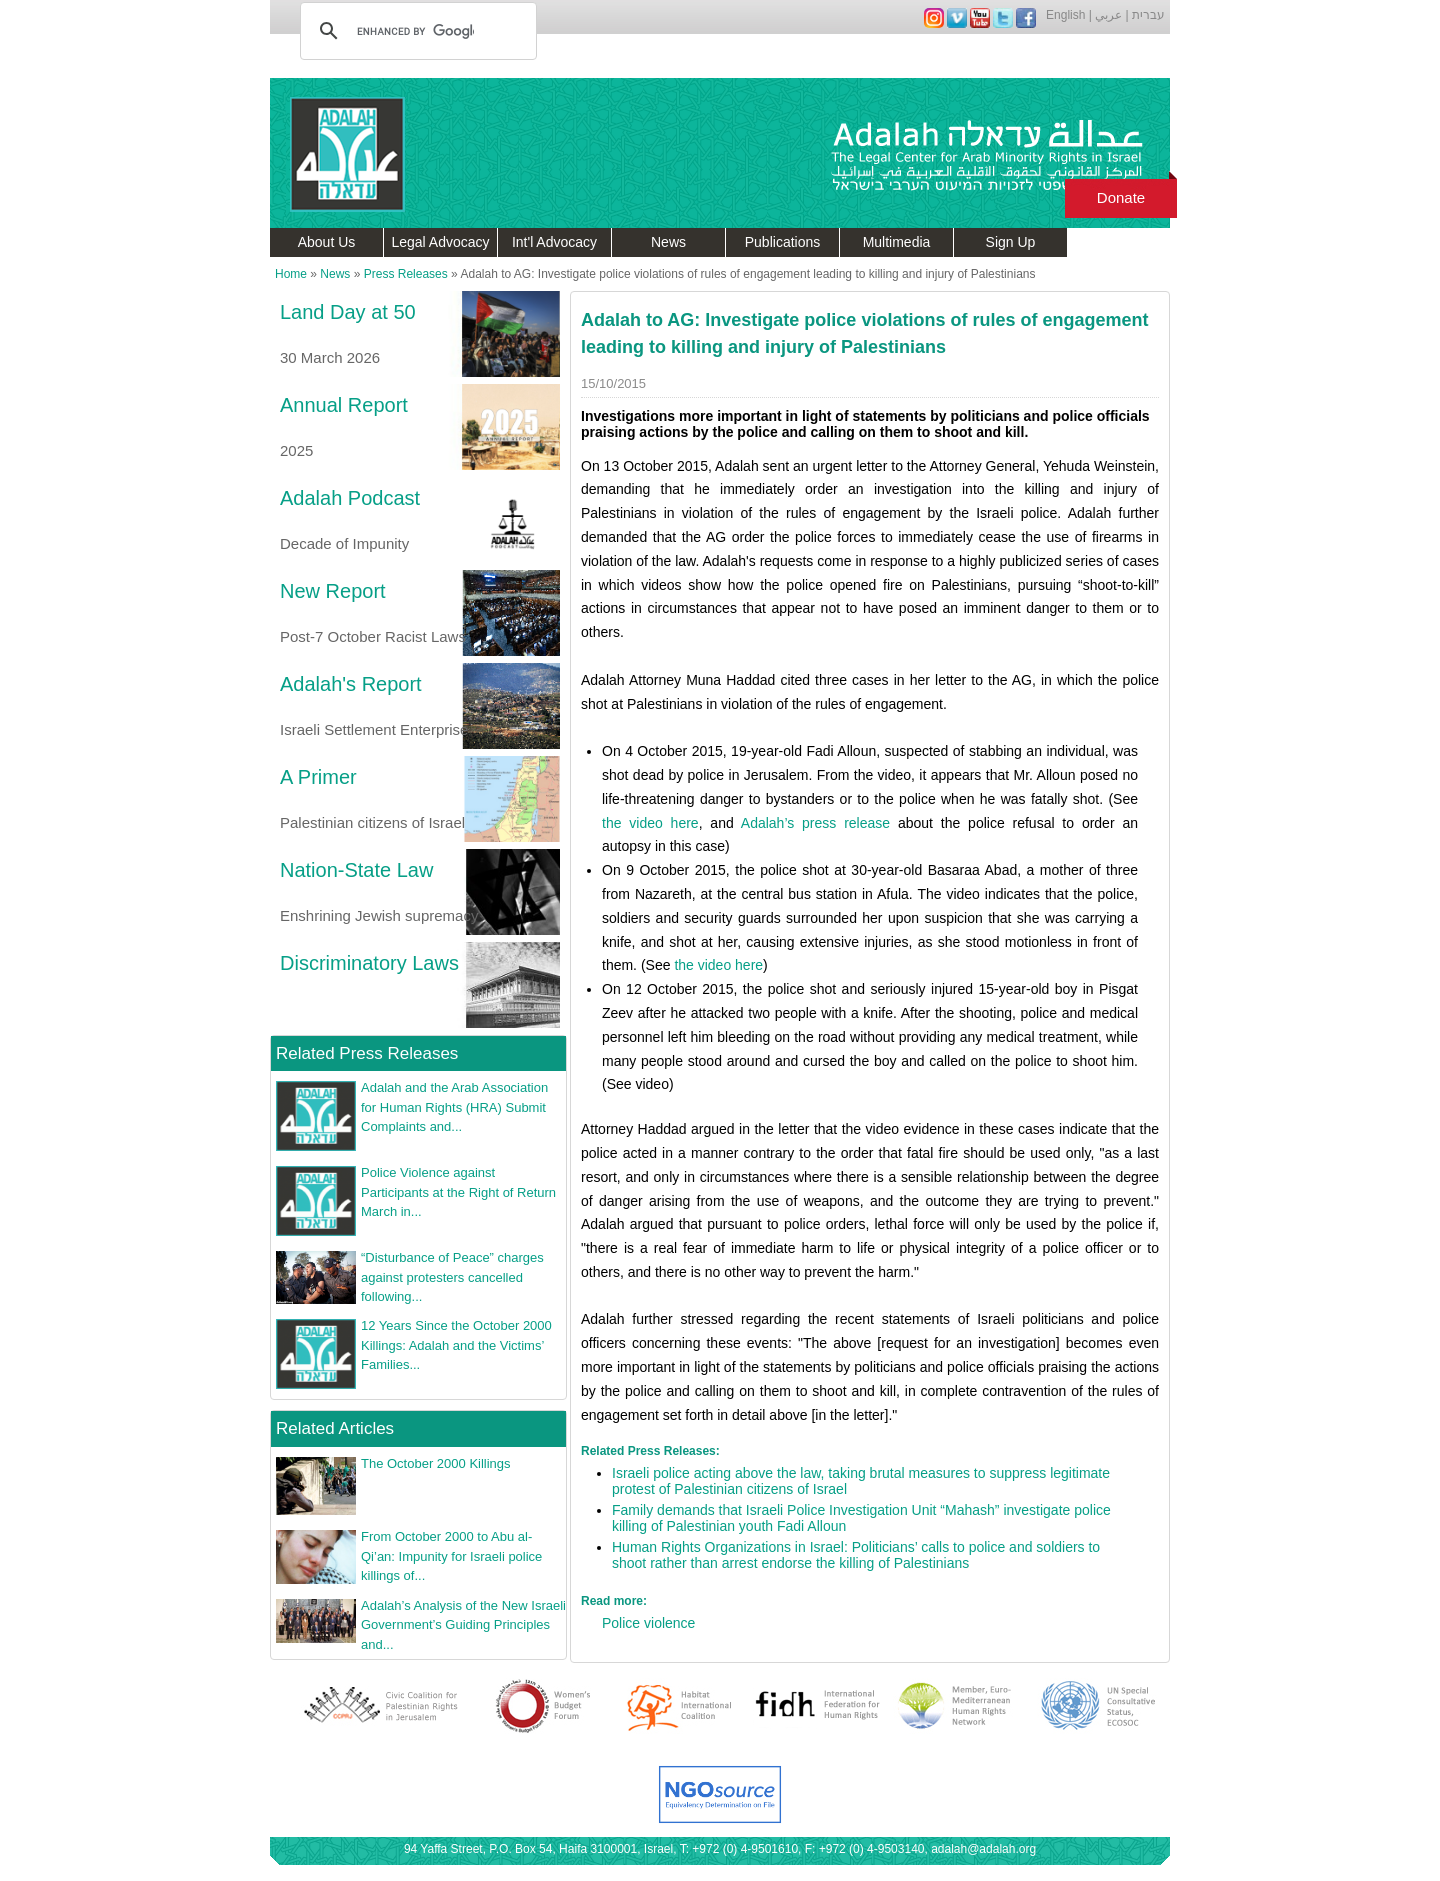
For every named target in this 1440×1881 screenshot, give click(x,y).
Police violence (648, 1623)
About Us (327, 242)
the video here (650, 823)
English (1065, 15)
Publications (783, 242)
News (668, 242)
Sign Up (1011, 242)
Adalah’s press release (815, 823)
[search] (415, 31)
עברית (1148, 15)
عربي (1108, 15)
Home (291, 274)
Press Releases (406, 274)
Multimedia (897, 242)
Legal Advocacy (440, 242)
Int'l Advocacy (554, 242)
